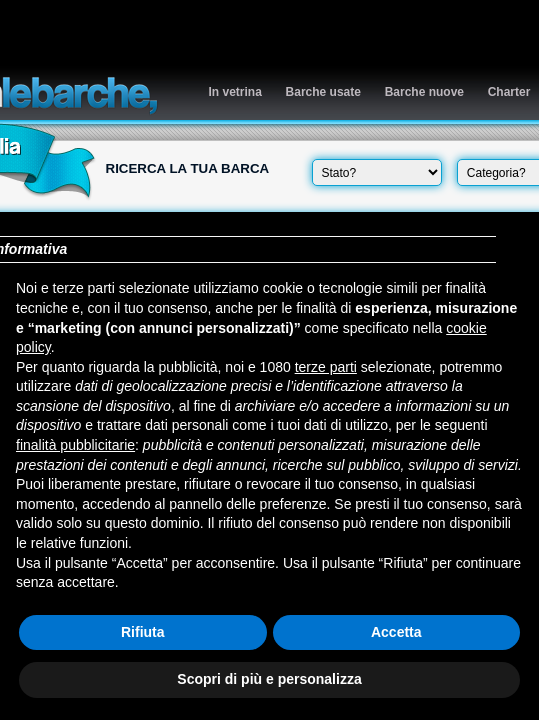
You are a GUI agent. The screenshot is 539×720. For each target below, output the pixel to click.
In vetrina (235, 92)
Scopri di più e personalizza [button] (269, 679)
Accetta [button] (396, 632)
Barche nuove (424, 92)
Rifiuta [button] (143, 632)
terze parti (326, 367)
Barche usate (323, 92)
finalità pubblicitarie (75, 445)
